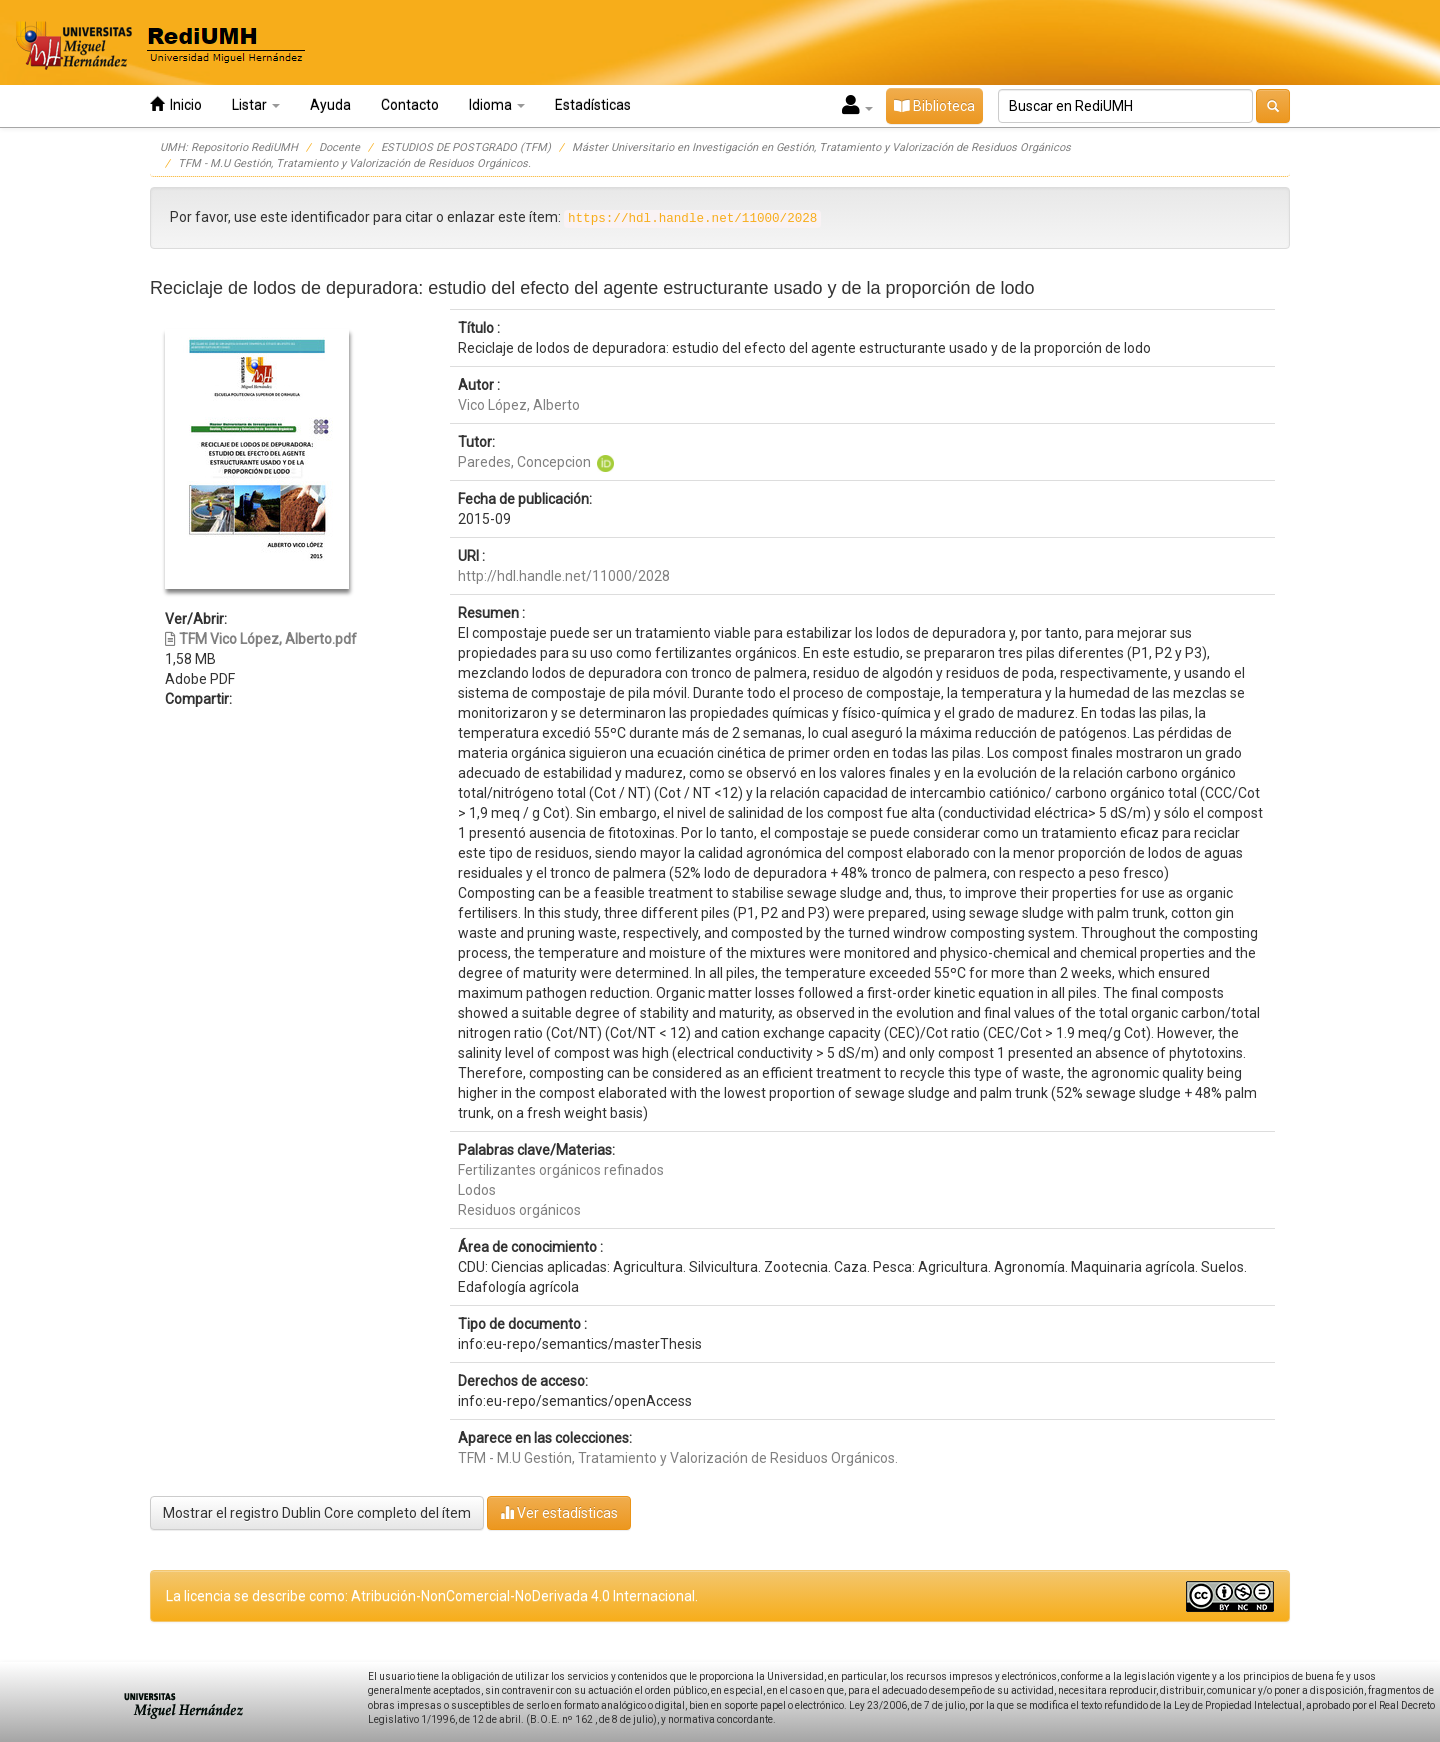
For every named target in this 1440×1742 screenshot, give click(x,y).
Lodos (477, 1190)
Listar (256, 105)
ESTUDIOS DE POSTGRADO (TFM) (466, 147)
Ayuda (330, 105)
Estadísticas (593, 105)
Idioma (497, 105)
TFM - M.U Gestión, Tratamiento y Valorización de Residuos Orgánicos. (354, 163)
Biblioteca (934, 106)
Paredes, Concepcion (524, 462)
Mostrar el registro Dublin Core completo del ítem (317, 1513)
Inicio (176, 104)
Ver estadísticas (559, 1512)
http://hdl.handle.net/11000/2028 (564, 576)
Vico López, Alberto (519, 405)
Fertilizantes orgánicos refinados (561, 1170)
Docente (339, 147)
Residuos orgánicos (519, 1210)
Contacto (410, 105)
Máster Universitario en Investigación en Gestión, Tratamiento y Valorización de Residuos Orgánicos (821, 147)
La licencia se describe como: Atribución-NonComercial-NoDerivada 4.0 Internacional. (432, 1596)
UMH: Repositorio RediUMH (229, 147)
